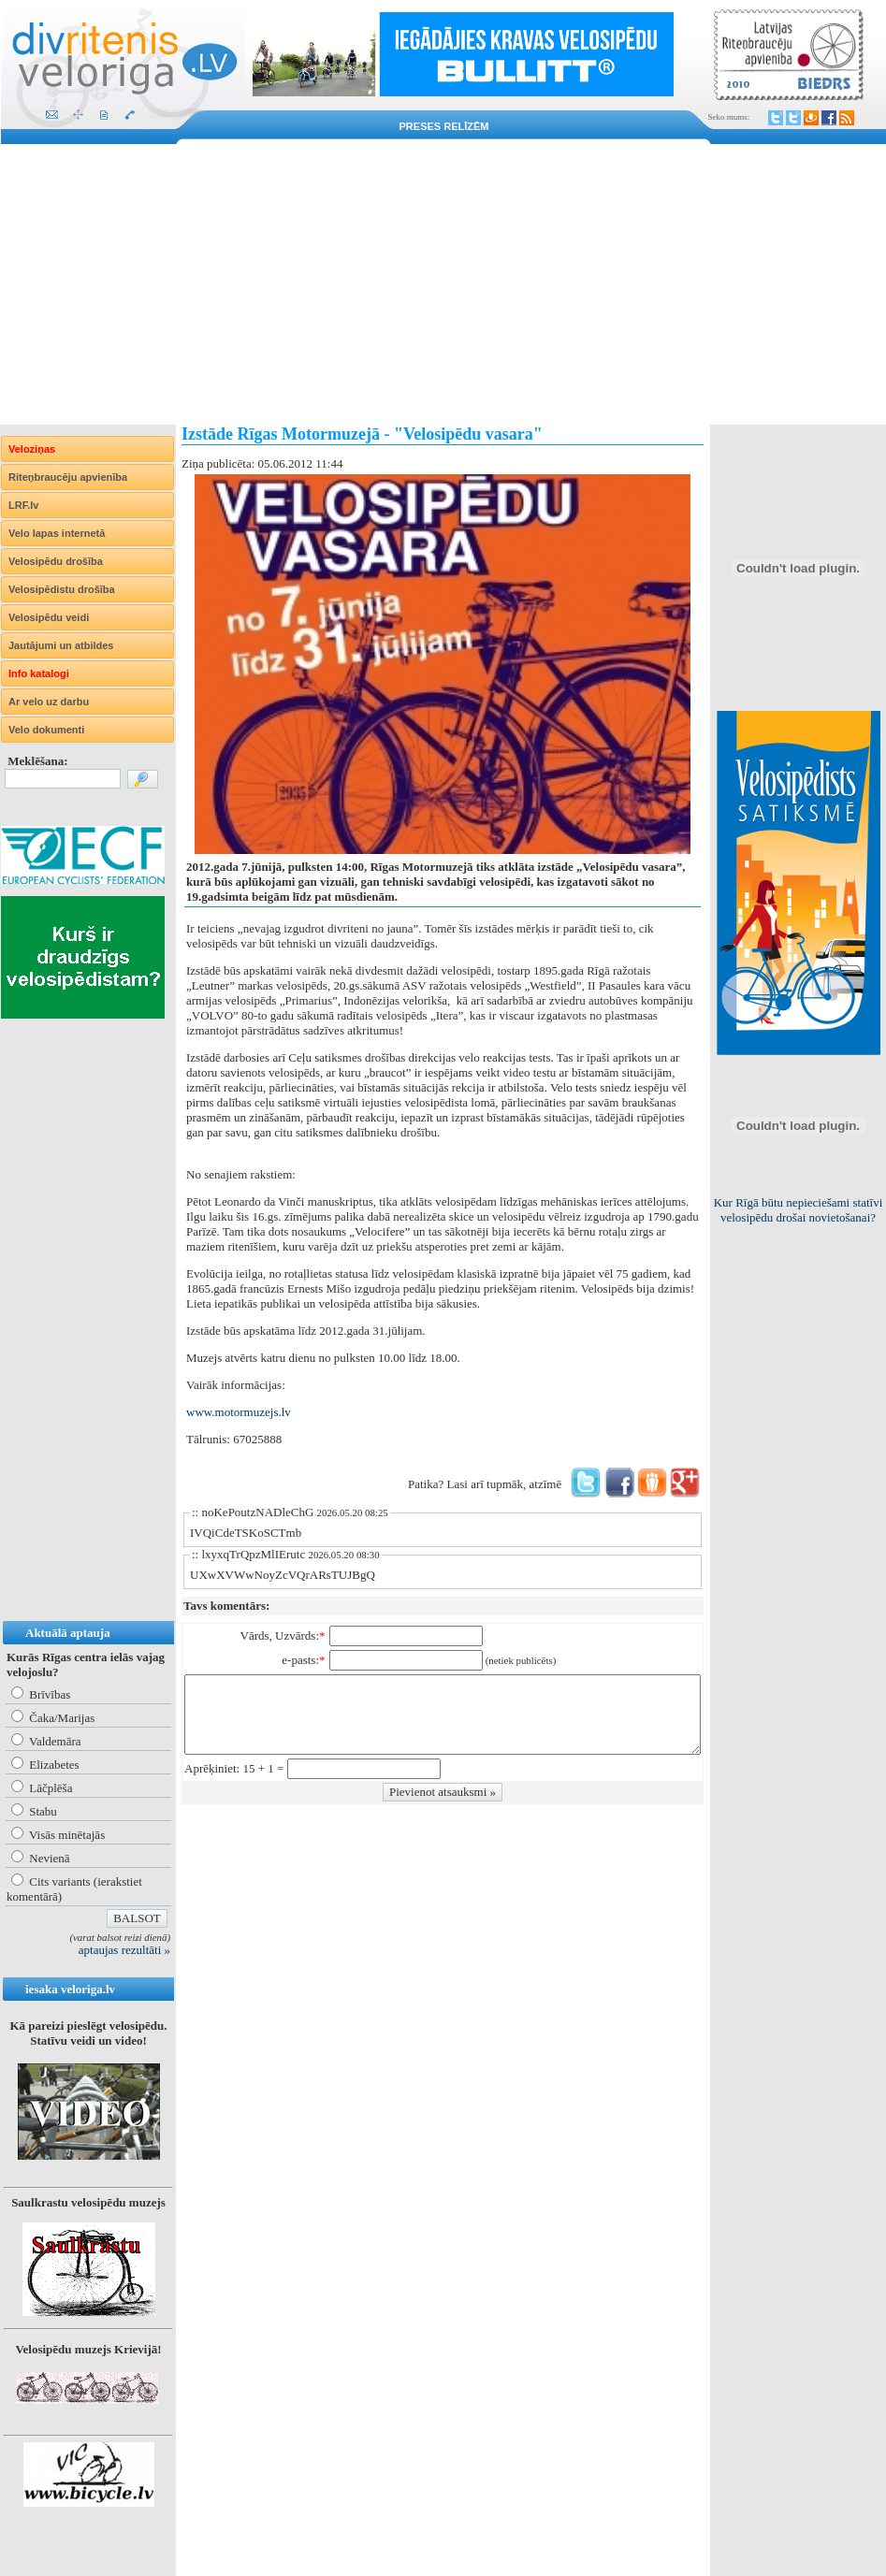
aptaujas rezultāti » (124, 1950)
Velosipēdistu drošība (61, 589)
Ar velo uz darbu (48, 701)
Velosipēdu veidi (48, 617)
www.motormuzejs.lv (238, 1412)
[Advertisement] (443, 284)
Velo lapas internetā (56, 533)
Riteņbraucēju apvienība (67, 477)
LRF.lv (23, 505)
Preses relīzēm (444, 126)
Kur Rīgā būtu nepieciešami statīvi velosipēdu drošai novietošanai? (798, 1209)
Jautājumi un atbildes (60, 645)
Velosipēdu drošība (55, 561)
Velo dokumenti (46, 729)
